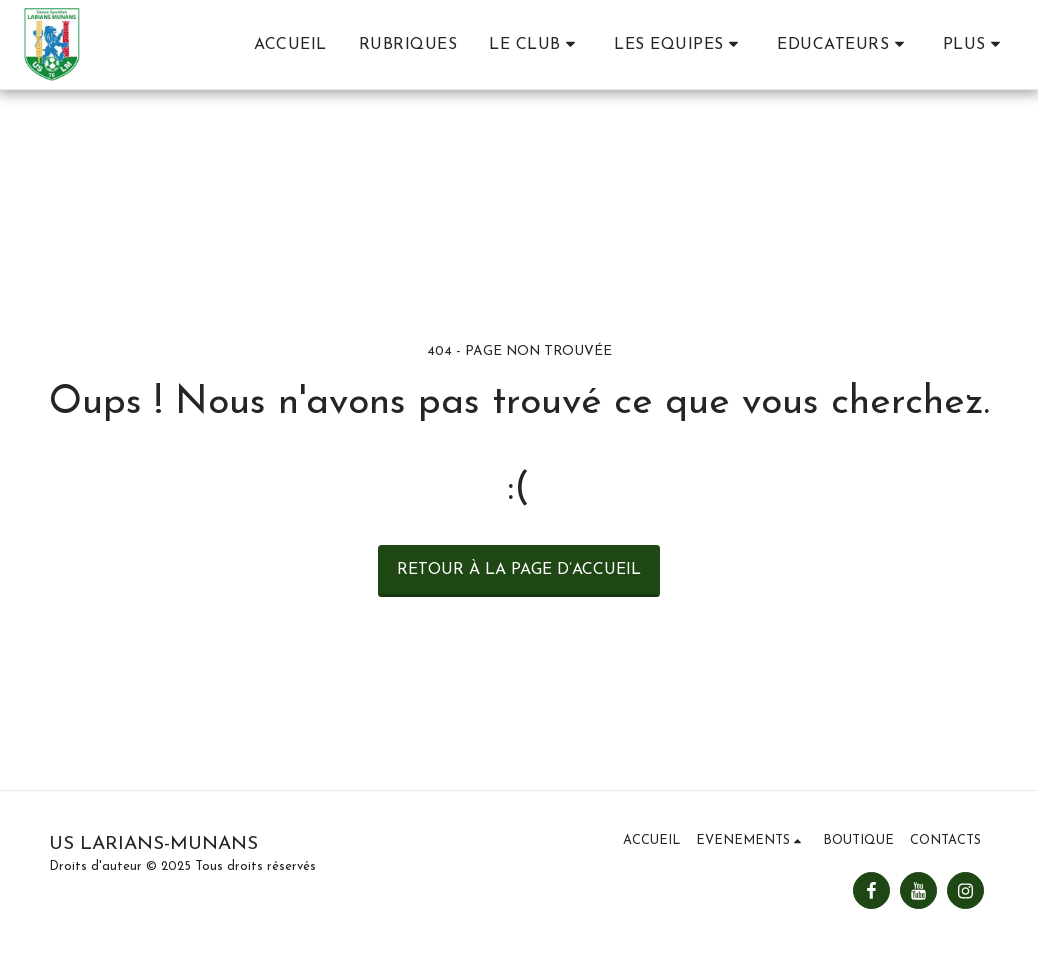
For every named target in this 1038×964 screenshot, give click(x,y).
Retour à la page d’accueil (519, 570)
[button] (535, 44)
